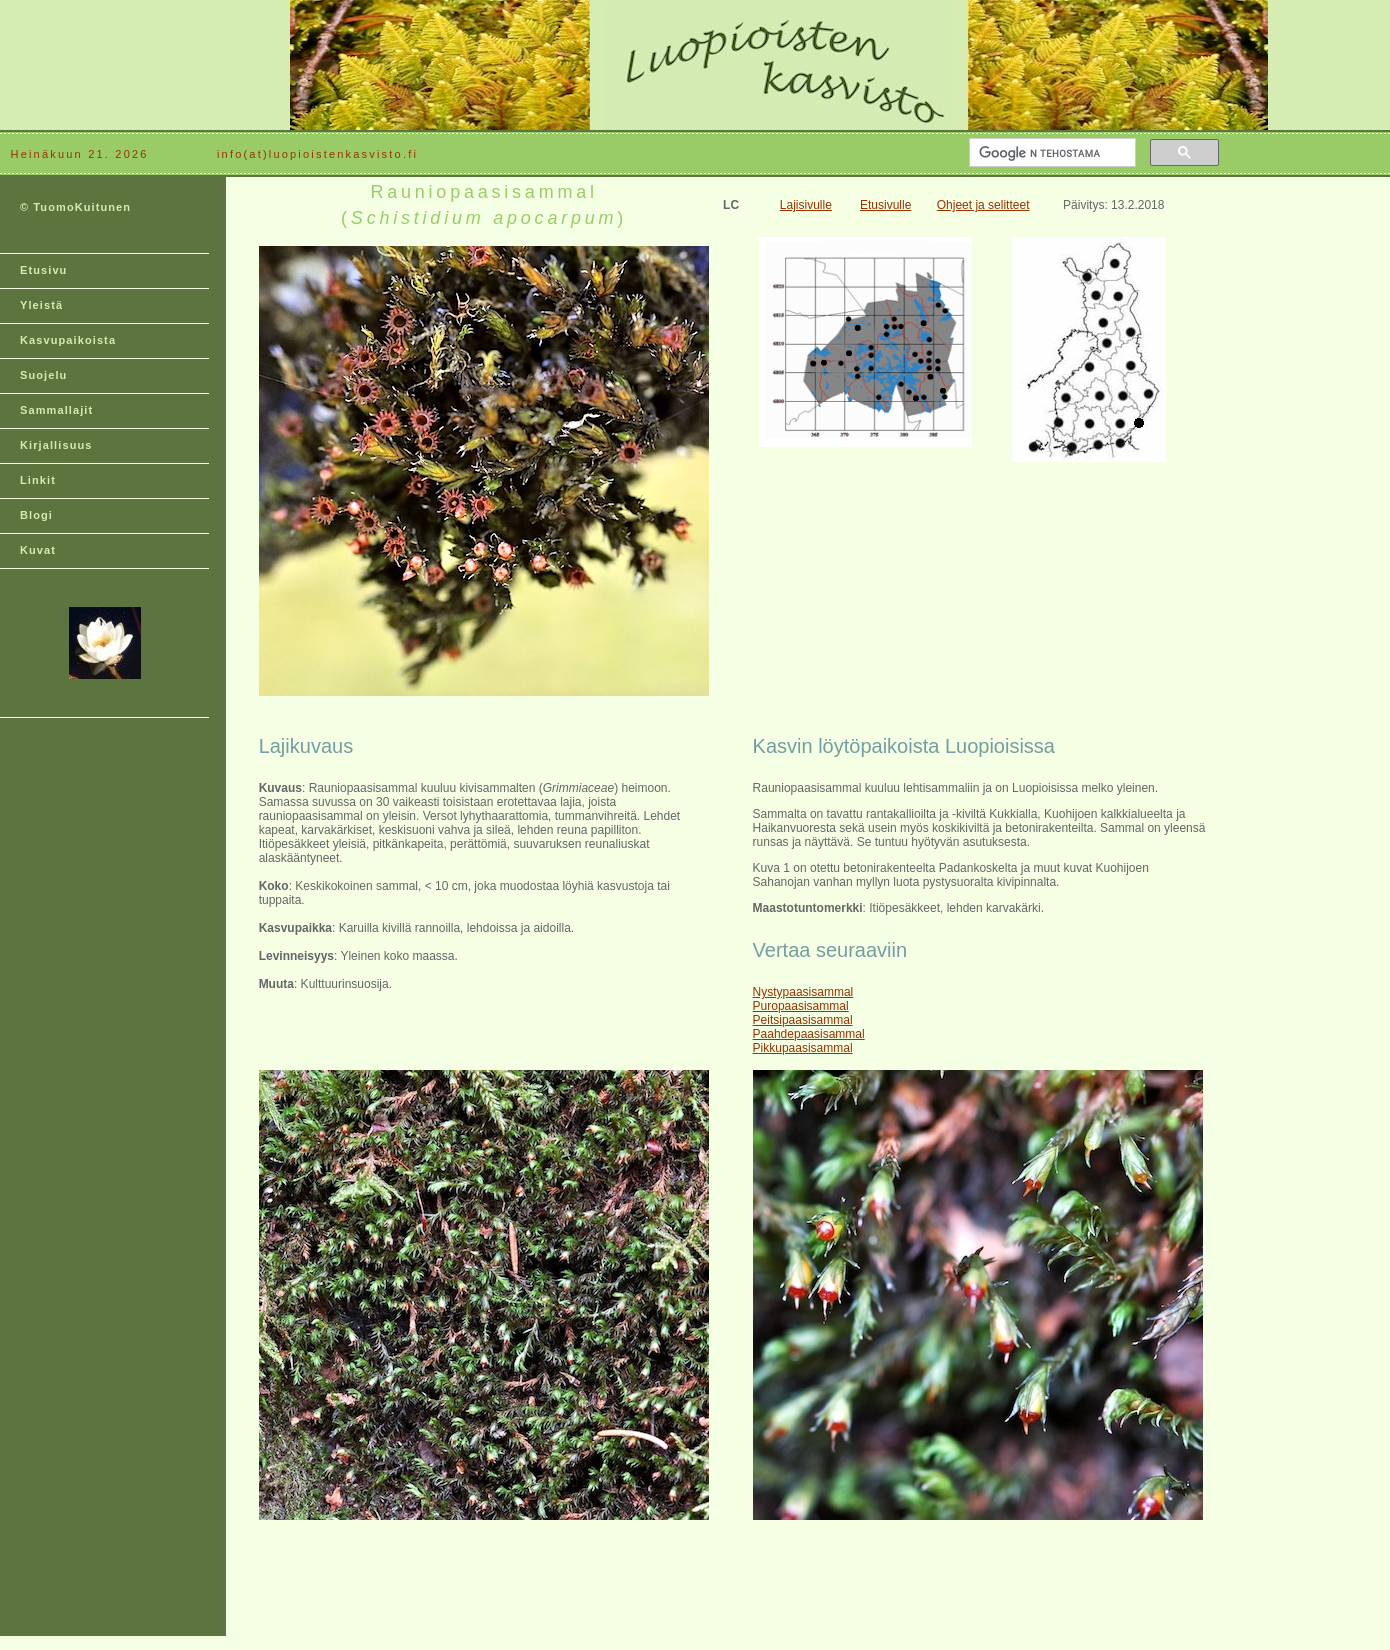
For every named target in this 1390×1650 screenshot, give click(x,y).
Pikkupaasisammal (803, 1048)
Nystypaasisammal (803, 992)
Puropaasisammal (801, 1006)
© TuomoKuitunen (75, 207)
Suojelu (43, 375)
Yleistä (41, 305)
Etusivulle (885, 205)
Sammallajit (56, 410)
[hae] (1050, 153)
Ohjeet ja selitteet (983, 205)
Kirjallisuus (56, 445)
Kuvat (38, 550)
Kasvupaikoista (68, 340)
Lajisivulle (806, 205)
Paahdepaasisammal (809, 1034)
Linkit (38, 480)
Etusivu (43, 270)
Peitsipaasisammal (803, 1020)
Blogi (36, 515)
